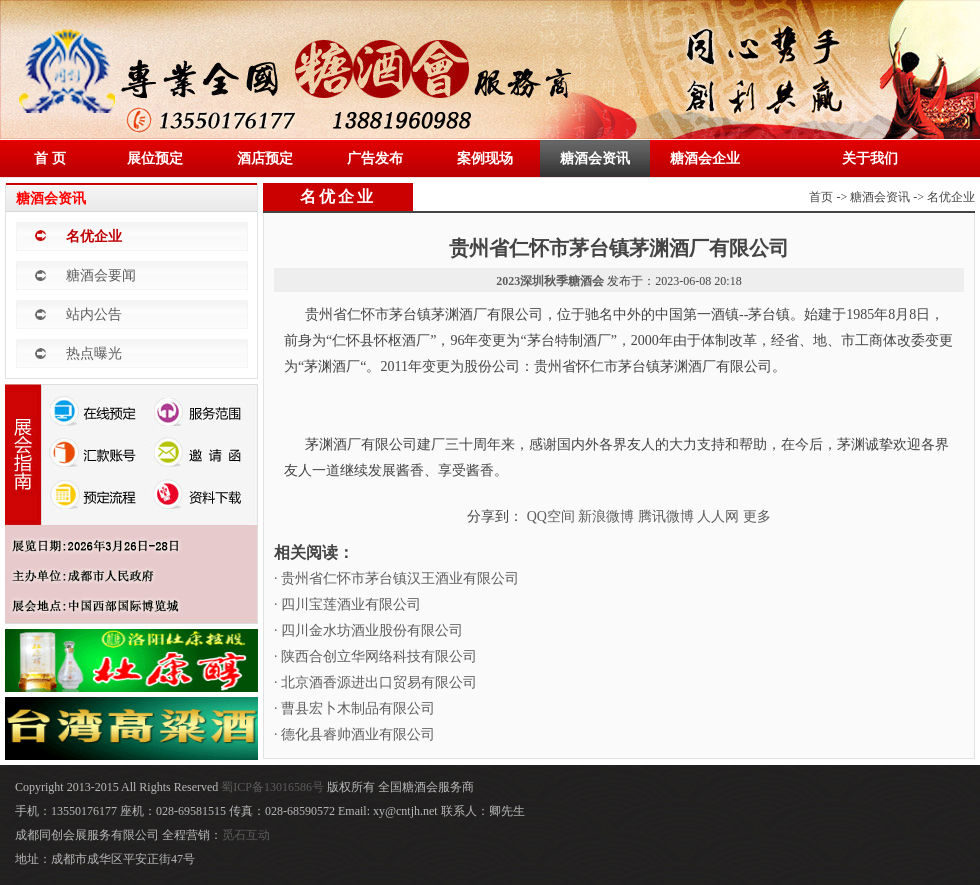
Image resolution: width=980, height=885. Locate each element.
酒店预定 (265, 158)
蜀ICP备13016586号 (274, 787)
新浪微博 (606, 516)
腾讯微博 (666, 516)
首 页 (50, 158)
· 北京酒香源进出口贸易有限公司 (375, 682)
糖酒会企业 (705, 158)
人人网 (718, 516)
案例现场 (485, 158)
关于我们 (870, 158)
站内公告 (94, 314)
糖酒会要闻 (101, 275)
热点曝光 (94, 353)
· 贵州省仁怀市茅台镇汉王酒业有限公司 (396, 578)
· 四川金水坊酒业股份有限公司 (368, 630)
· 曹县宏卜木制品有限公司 (354, 708)
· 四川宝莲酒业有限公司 (347, 604)
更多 (757, 516)
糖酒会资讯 (595, 158)
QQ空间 (551, 516)
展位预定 (155, 158)
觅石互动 (246, 835)
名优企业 (94, 236)
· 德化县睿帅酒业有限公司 (354, 734)
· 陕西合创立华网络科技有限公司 (375, 656)
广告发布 (375, 158)
